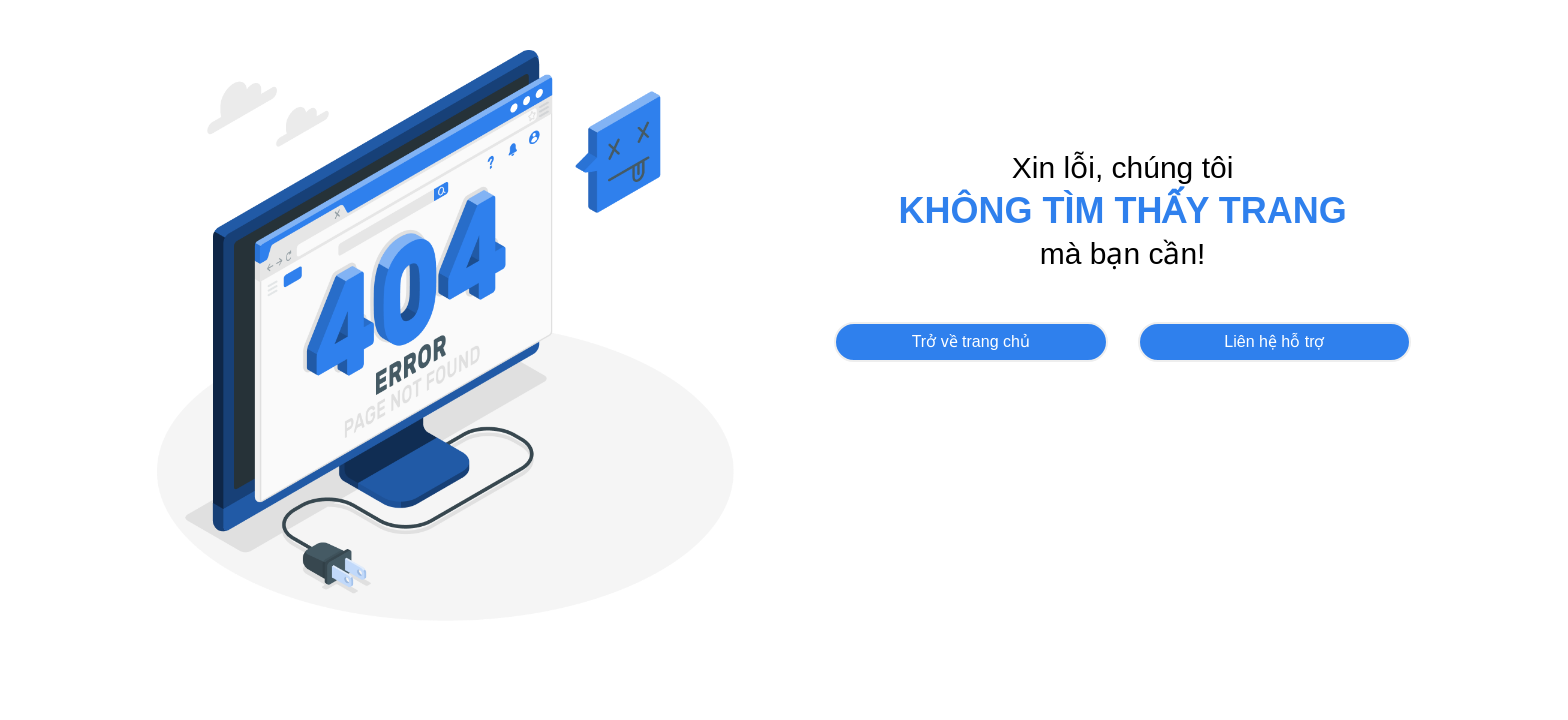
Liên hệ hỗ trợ (1274, 341)
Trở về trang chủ (971, 341)
